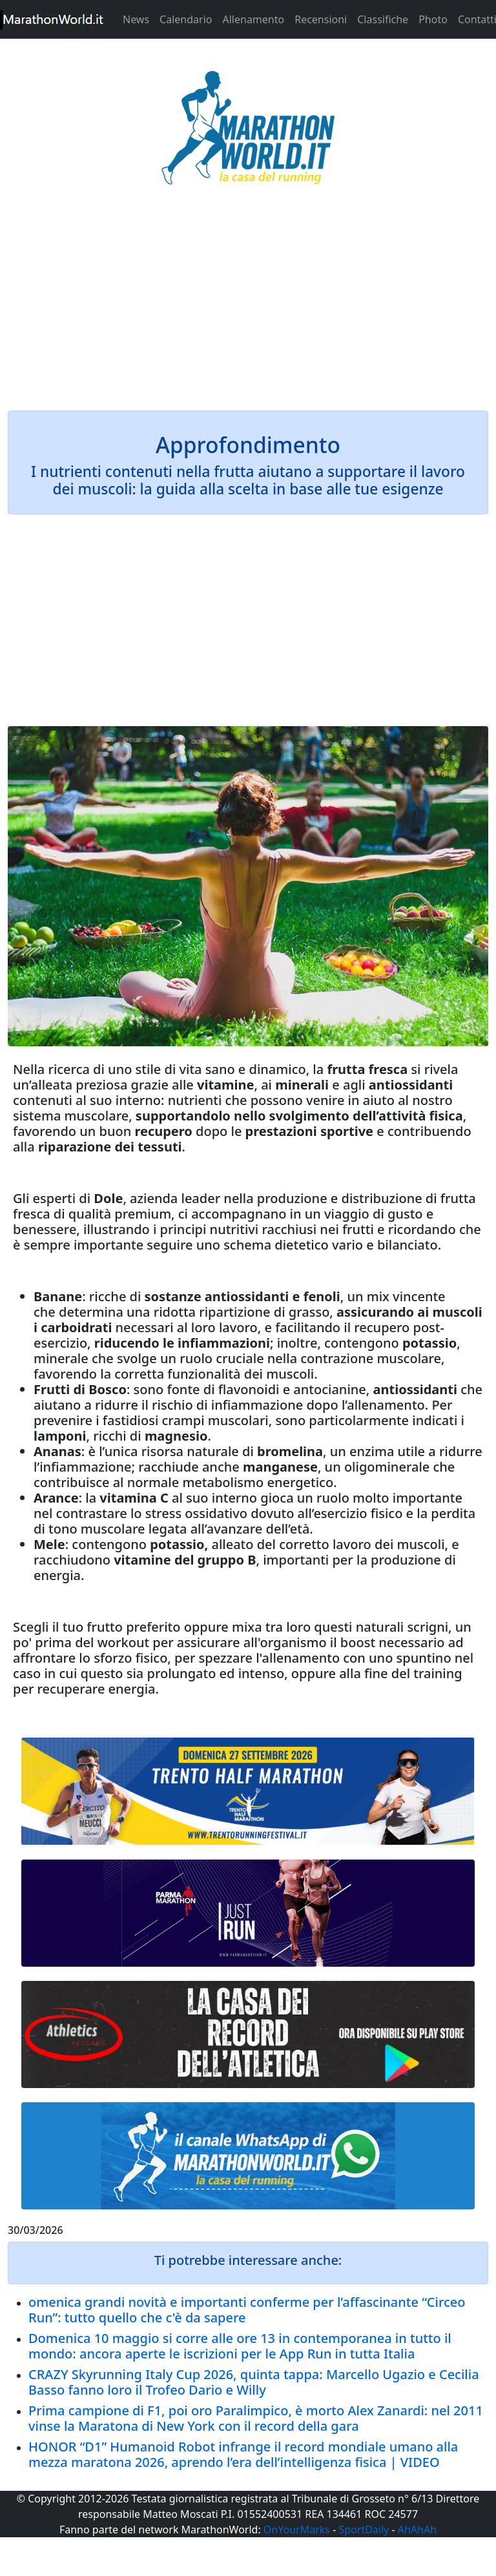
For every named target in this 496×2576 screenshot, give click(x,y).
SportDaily (363, 2529)
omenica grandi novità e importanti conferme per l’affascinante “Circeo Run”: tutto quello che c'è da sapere (247, 2309)
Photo (433, 19)
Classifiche (382, 19)
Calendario (186, 19)
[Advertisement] (248, 306)
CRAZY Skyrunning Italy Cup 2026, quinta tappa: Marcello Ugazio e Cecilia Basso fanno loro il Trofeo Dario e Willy (253, 2382)
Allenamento (253, 19)
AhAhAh (417, 2529)
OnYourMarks (297, 2529)
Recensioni (320, 19)
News (136, 19)
